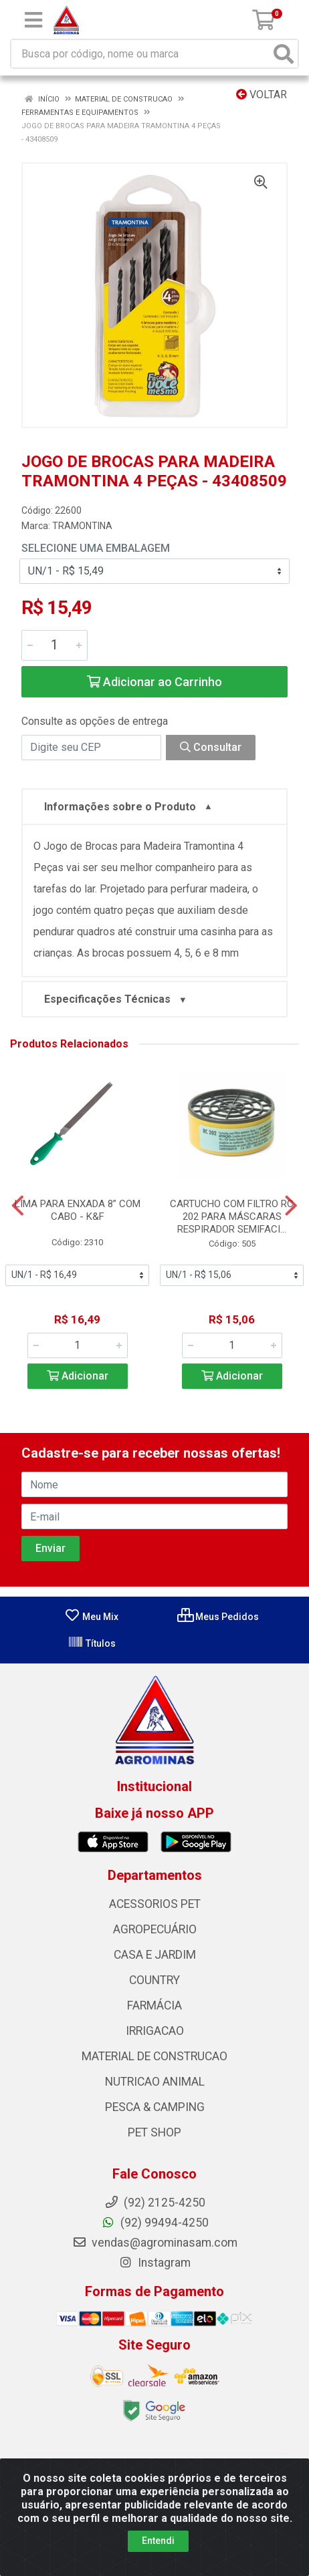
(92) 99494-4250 (155, 2222)
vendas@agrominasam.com (154, 2242)
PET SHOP (154, 2132)
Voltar (261, 94)
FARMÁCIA (154, 2005)
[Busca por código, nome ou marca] (140, 53)
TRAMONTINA (82, 525)
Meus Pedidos (218, 1616)
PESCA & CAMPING (155, 2107)
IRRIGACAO (155, 2031)
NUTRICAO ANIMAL (155, 2081)
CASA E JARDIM (155, 1954)
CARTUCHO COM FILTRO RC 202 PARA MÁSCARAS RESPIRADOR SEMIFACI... (232, 1216)
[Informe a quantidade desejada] (54, 645)
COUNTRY (154, 1980)
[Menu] (33, 20)
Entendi (158, 2540)
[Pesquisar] (284, 53)
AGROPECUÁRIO (155, 1929)
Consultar (210, 747)
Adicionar (77, 1376)
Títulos (92, 1643)
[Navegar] (17, 1206)
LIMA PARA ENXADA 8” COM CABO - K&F (77, 1210)
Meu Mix (91, 1616)
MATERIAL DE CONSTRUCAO (154, 2056)
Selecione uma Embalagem (95, 548)
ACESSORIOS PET (155, 1904)
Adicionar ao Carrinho (154, 682)
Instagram (154, 2262)
